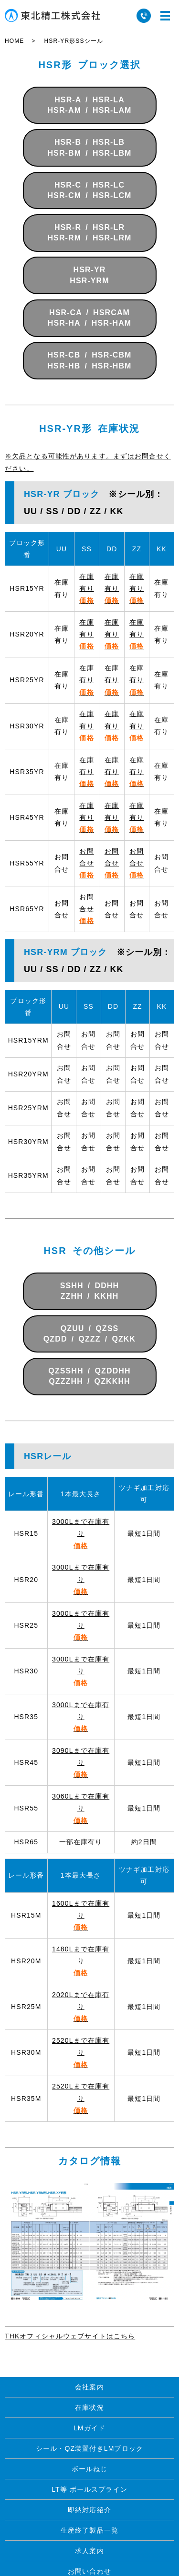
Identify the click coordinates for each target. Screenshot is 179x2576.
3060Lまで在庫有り (80, 1808)
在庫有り (86, 588)
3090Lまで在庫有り (80, 1762)
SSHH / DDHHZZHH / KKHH (89, 1291)
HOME (14, 41)
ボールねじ (90, 2469)
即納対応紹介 (89, 2510)
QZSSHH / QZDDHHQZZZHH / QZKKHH (89, 1376)
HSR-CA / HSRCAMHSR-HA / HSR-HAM (90, 317)
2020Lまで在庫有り (80, 2006)
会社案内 (89, 2387)
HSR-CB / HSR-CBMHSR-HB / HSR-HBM (89, 360)
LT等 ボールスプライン (89, 2489)
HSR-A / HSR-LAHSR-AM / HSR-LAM (89, 105)
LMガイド (89, 2428)
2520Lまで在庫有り (80, 2052)
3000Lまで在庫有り (80, 1533)
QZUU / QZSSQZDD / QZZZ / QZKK (89, 1333)
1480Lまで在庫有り (80, 1961)
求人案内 (89, 2551)
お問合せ (86, 863)
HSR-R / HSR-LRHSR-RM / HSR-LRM (89, 232)
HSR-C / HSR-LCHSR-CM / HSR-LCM (89, 190)
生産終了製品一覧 (89, 2530)
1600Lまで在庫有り (80, 1915)
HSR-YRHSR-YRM (89, 275)
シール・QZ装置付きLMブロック (89, 2448)
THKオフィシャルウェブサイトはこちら (70, 2336)
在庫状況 (89, 2407)
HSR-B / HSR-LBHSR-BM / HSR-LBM (89, 147)
